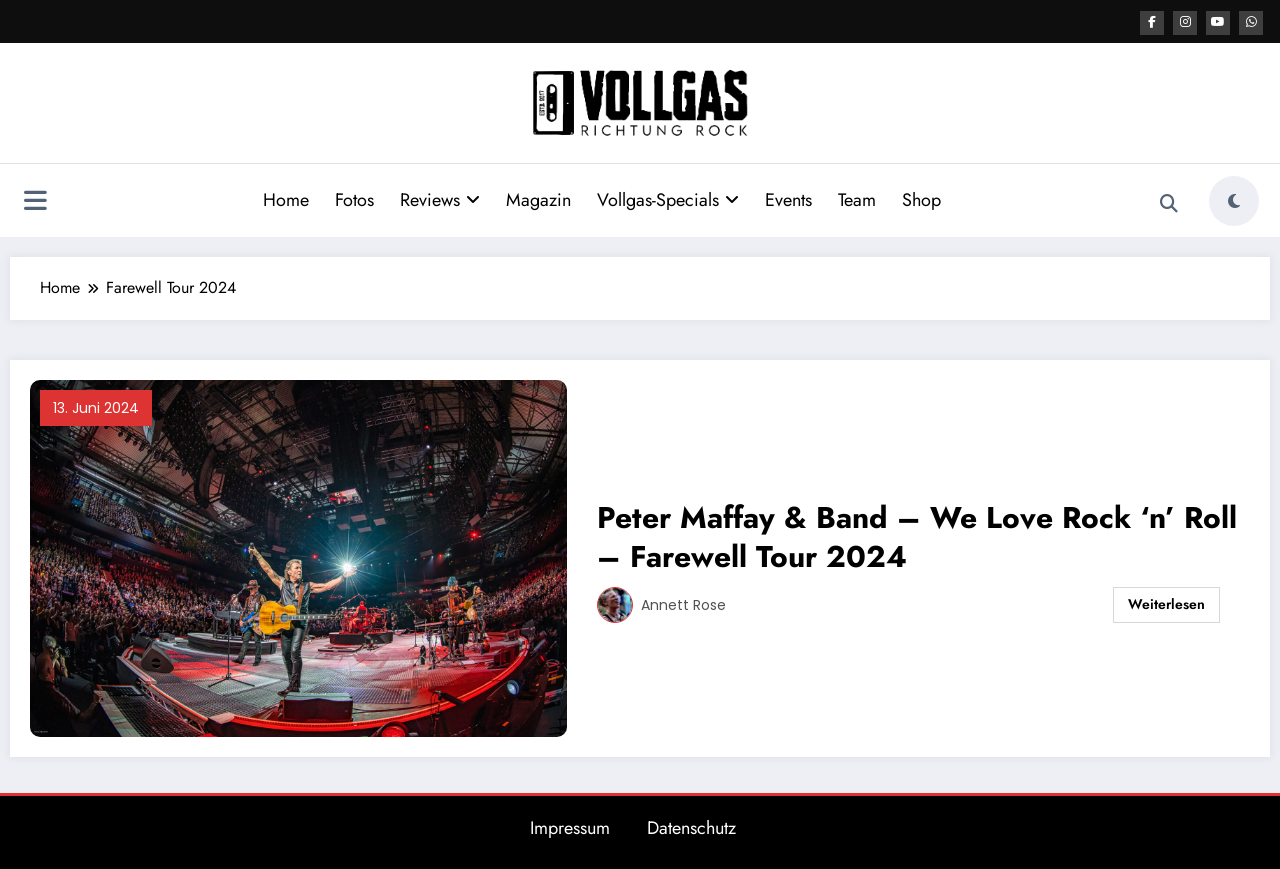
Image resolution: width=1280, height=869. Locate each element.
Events (788, 199)
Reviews (440, 199)
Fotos (354, 199)
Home (286, 199)
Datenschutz (691, 827)
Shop (921, 199)
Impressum (570, 827)
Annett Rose (683, 604)
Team (857, 199)
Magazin (538, 199)
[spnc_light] (1234, 200)
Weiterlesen (1166, 603)
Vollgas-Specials (668, 199)
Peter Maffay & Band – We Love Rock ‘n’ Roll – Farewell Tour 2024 (917, 536)
